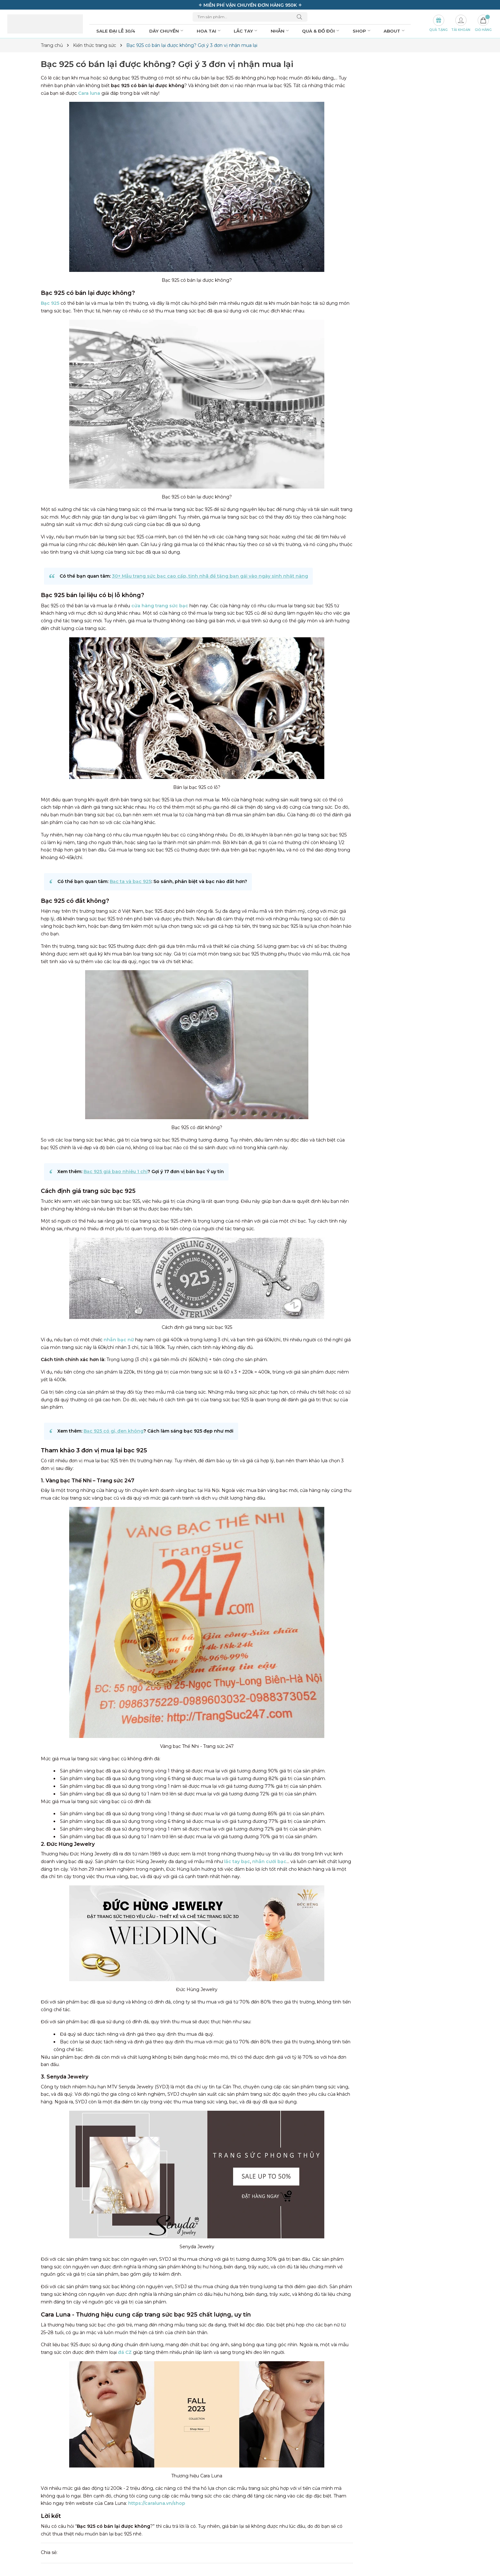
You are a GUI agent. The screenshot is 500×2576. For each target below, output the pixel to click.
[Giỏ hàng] (483, 24)
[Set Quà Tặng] (438, 24)
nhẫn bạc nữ (119, 1340)
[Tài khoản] (460, 24)
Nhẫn (280, 31)
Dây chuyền (167, 31)
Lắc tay (246, 31)
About (395, 31)
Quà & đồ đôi (321, 31)
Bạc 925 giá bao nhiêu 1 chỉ (116, 1171)
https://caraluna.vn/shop (156, 2503)
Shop (362, 31)
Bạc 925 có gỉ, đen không (113, 1431)
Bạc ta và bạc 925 (130, 881)
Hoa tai (209, 31)
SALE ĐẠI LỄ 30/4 (115, 31)
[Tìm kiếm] (301, 17)
